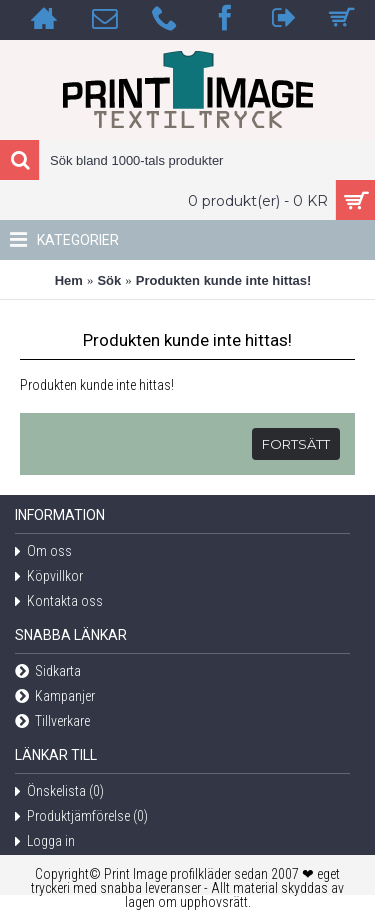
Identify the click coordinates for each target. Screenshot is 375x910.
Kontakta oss (59, 602)
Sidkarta (48, 672)
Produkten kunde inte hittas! (224, 280)
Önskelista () (59, 792)
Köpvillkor (49, 577)
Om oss (43, 552)
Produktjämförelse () (81, 817)
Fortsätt (296, 444)
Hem (69, 280)
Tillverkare (52, 722)
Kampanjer (55, 697)
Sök (109, 280)
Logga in (45, 842)
